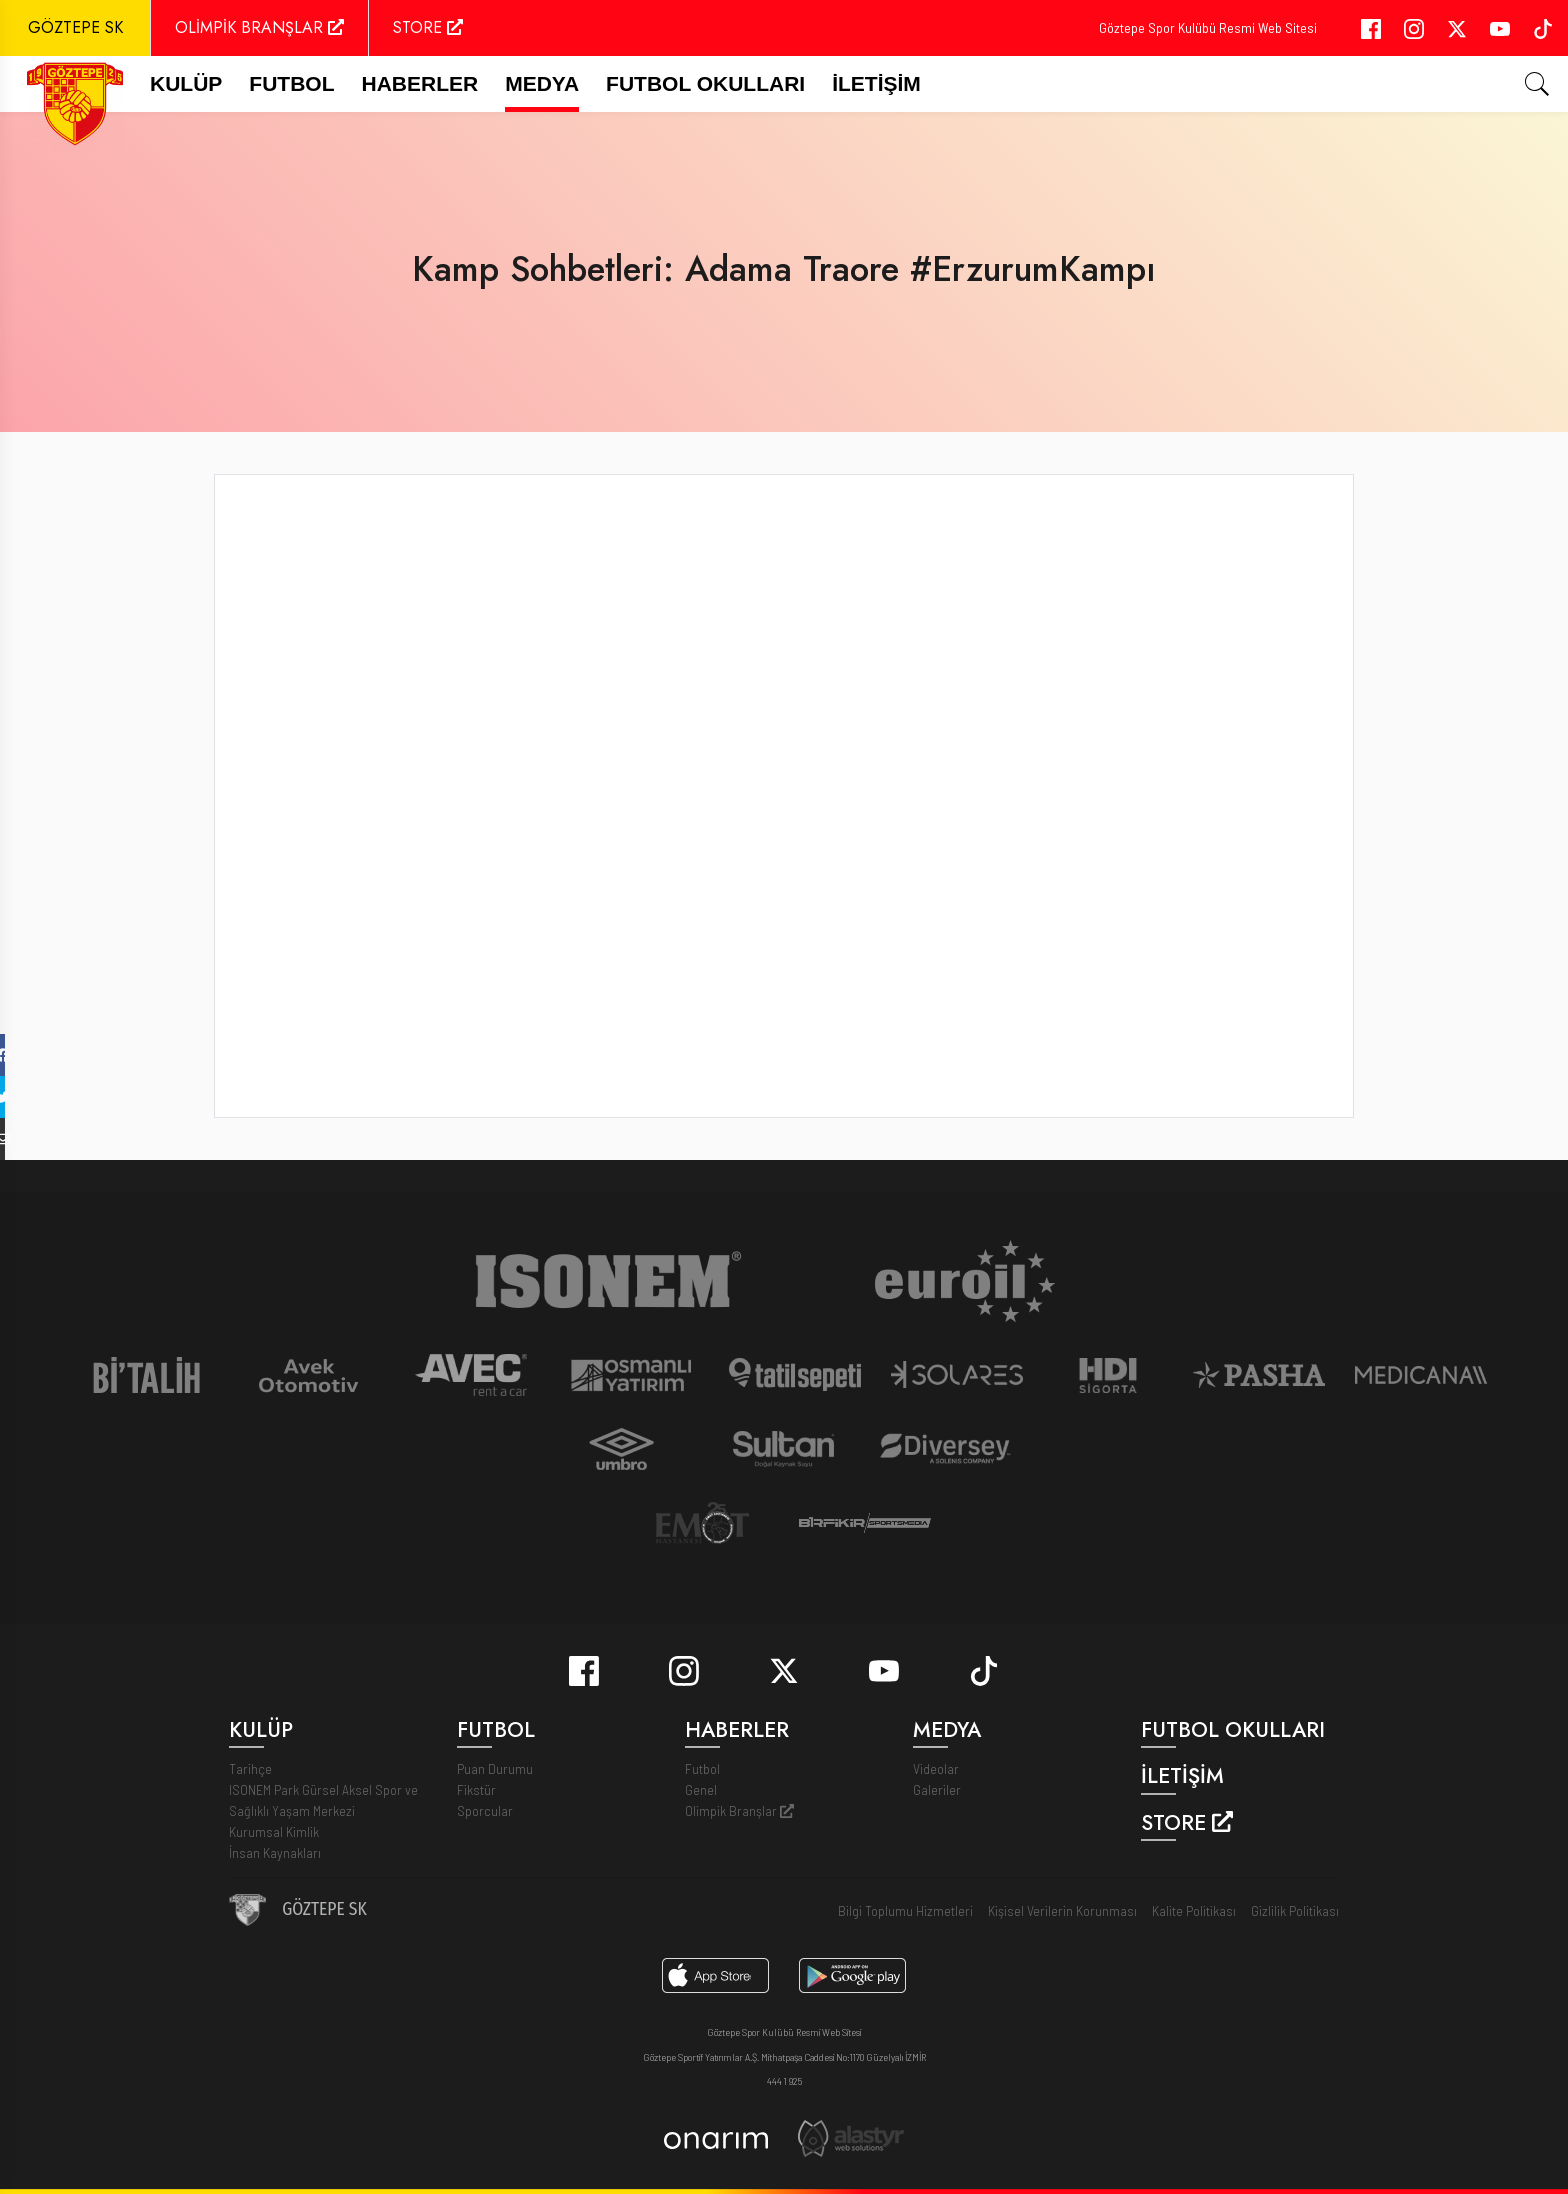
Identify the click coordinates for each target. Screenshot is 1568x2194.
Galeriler (937, 1789)
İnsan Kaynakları (275, 1852)
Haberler (420, 83)
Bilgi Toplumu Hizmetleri (905, 1910)
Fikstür (476, 1789)
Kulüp (186, 83)
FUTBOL (291, 83)
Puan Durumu (495, 1768)
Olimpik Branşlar (739, 1810)
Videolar (936, 1768)
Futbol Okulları (705, 83)
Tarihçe (250, 1768)
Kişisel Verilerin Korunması (1062, 1910)
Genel (701, 1789)
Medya (542, 83)
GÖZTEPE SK (75, 27)
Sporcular (485, 1810)
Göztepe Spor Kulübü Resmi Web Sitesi (1208, 27)
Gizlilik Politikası (1295, 1910)
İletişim (876, 83)
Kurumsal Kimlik (274, 1831)
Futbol (702, 1768)
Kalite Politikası (1194, 1910)
